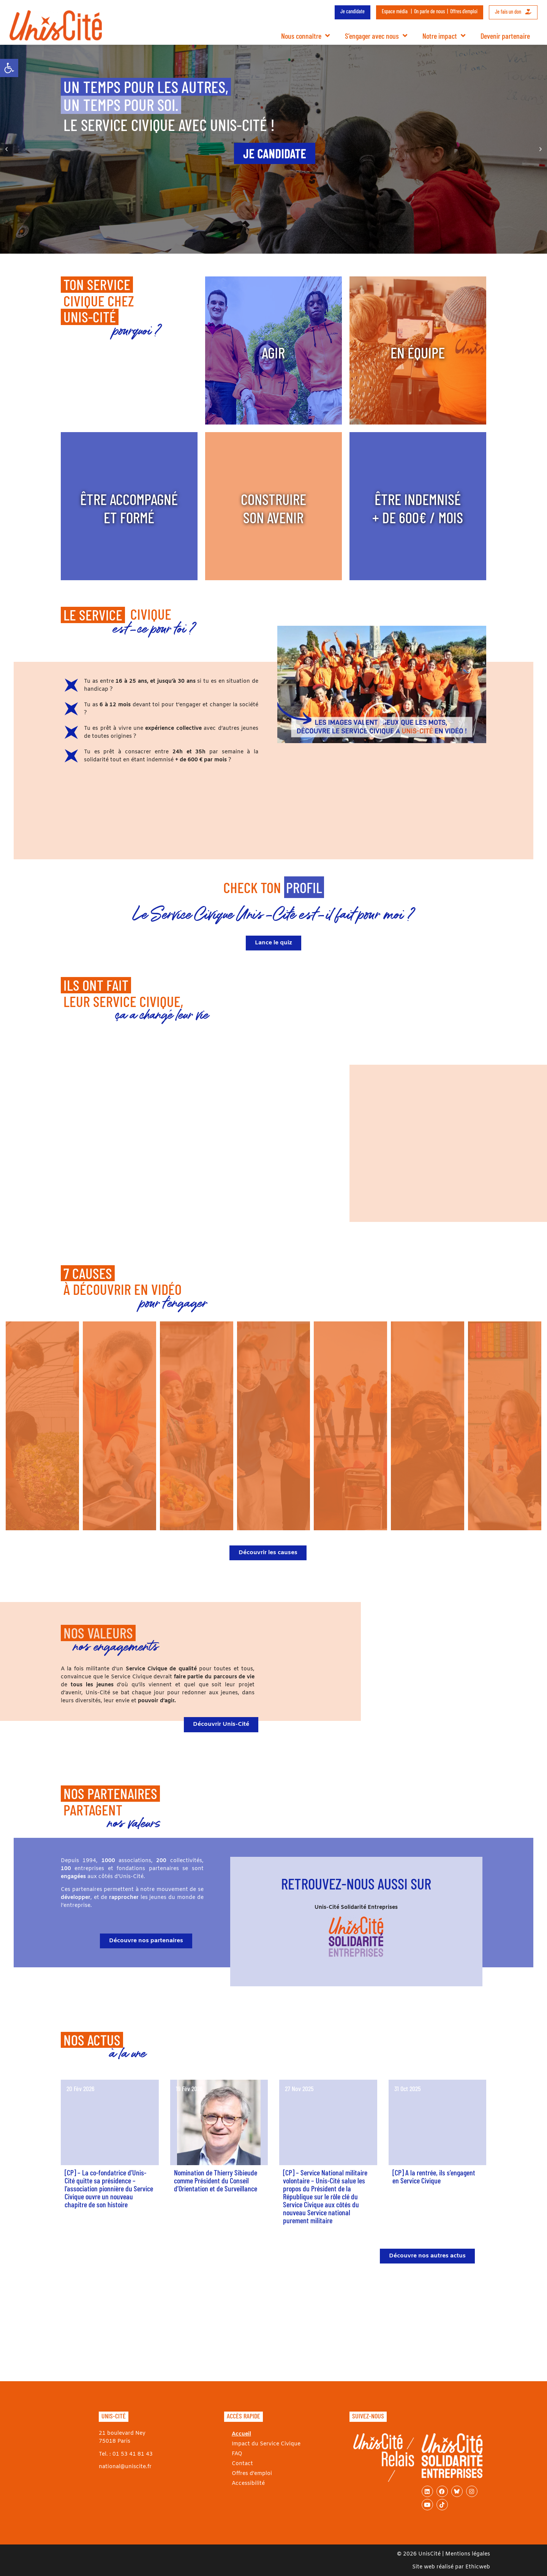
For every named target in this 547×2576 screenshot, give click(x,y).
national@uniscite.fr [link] (125, 2466)
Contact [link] (242, 2463)
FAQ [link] (237, 2454)
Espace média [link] (395, 11)
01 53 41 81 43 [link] (132, 2454)
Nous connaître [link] (305, 35)
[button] (6, 149)
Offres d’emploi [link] (463, 11)
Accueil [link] (241, 2434)
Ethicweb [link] (477, 2567)
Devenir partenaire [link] (505, 35)
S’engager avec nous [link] (376, 35)
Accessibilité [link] (248, 2483)
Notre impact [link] (443, 35)
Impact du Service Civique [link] (266, 2444)
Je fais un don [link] (513, 11)
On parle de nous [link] (429, 11)
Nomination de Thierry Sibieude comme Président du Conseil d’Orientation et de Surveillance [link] (215, 2180)
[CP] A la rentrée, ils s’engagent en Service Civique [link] (433, 2176)
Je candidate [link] (352, 11)
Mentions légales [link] (467, 2554)
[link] (9, 68)
